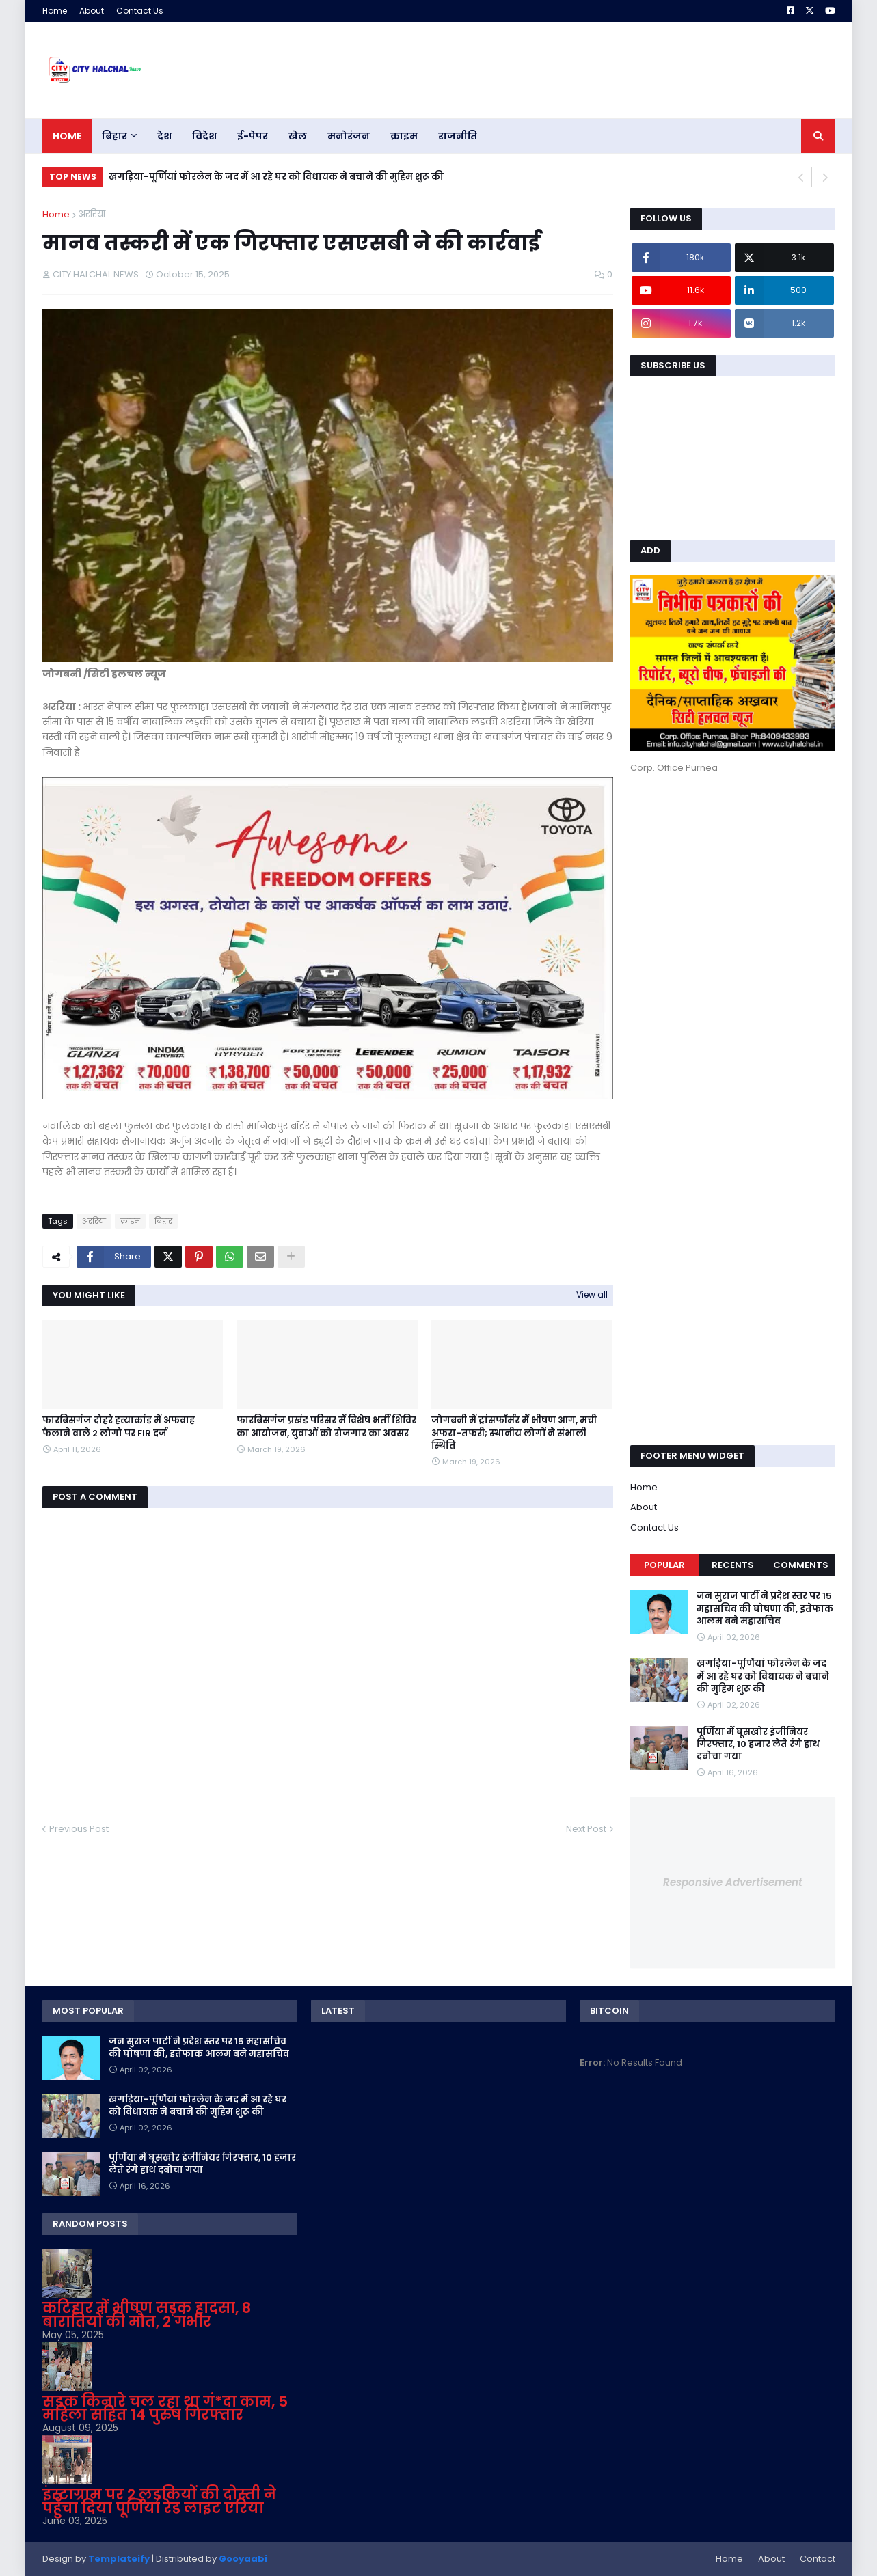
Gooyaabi (243, 2558)
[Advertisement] (732, 877)
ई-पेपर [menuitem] (252, 136)
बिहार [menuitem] (114, 136)
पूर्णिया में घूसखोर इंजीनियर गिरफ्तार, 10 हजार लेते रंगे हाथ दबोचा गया (758, 1744)
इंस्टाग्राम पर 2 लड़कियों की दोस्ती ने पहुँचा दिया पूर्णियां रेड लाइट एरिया (159, 2501)
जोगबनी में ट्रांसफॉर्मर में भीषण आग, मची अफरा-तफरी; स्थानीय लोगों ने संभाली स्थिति (514, 1432)
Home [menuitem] (67, 136)
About (91, 10)
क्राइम (130, 1221)
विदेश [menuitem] (204, 136)
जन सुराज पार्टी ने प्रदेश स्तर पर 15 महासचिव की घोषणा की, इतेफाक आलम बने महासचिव (765, 1608)
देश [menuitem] (164, 136)
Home (54, 10)
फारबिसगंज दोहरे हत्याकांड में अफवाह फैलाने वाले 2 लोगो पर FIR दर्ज (118, 1426)
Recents (733, 1565)
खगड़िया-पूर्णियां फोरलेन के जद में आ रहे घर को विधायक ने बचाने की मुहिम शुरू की (276, 176)
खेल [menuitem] (297, 136)
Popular (664, 1565)
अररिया (91, 214)
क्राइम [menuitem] (404, 136)
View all (592, 1294)
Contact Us (139, 10)
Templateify (119, 2558)
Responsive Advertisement (732, 1882)
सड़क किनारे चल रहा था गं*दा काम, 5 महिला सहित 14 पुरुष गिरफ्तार (165, 2408)
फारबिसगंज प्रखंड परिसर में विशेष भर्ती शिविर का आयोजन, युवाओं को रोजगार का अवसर (326, 1426)
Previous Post (79, 1828)
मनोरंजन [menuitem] (348, 136)
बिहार (163, 1221)
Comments (800, 1565)
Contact (817, 2558)
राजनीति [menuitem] (457, 136)
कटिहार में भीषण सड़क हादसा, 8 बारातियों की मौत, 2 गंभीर (146, 2314)
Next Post (586, 1828)
